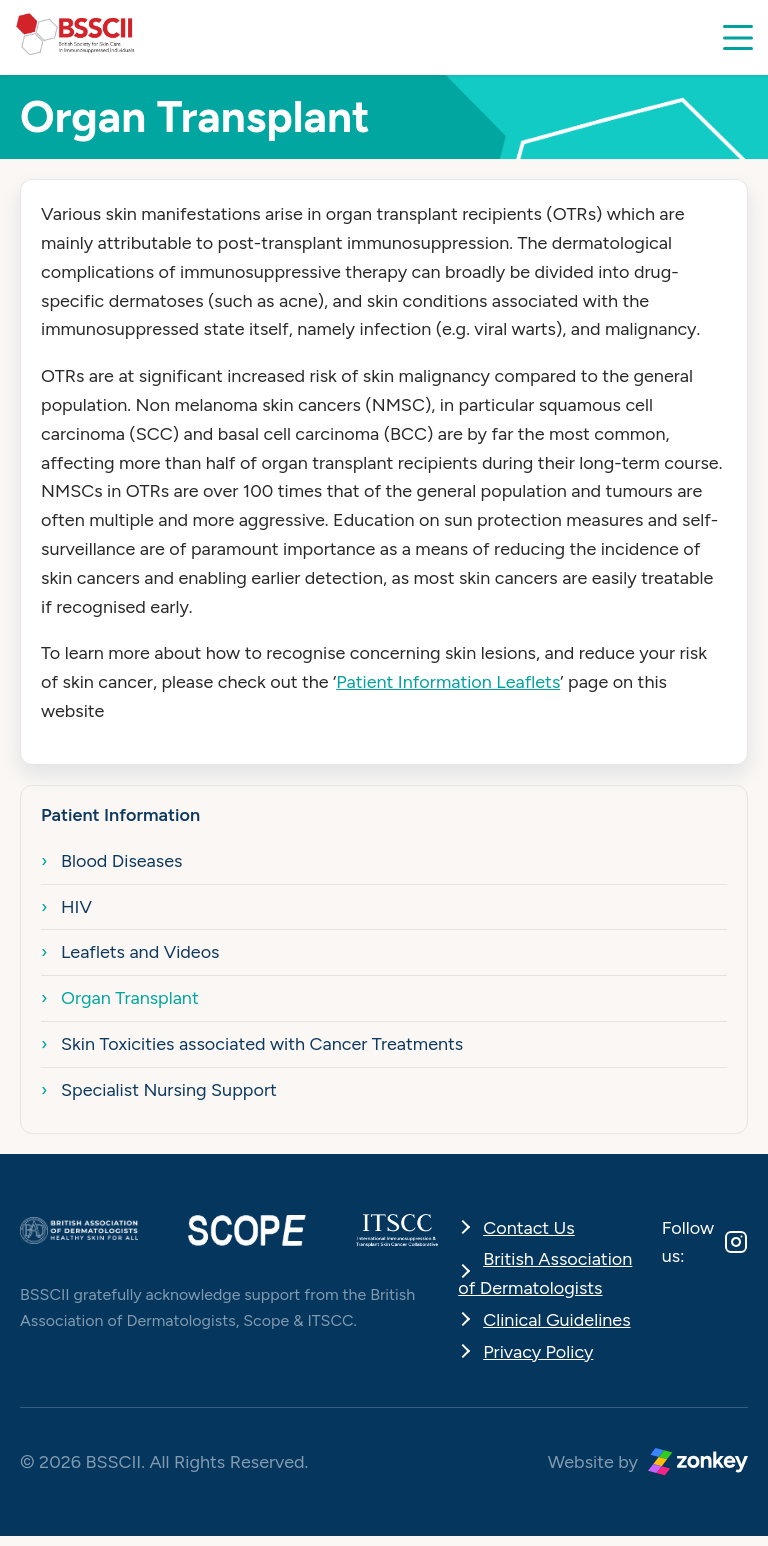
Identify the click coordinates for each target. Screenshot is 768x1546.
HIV (76, 907)
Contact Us (529, 1228)
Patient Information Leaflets (448, 682)
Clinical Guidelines (556, 1320)
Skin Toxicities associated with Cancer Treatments (262, 1044)
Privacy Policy (538, 1352)
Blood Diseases (121, 861)
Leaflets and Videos (140, 952)
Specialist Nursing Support (169, 1090)
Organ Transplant (130, 998)
